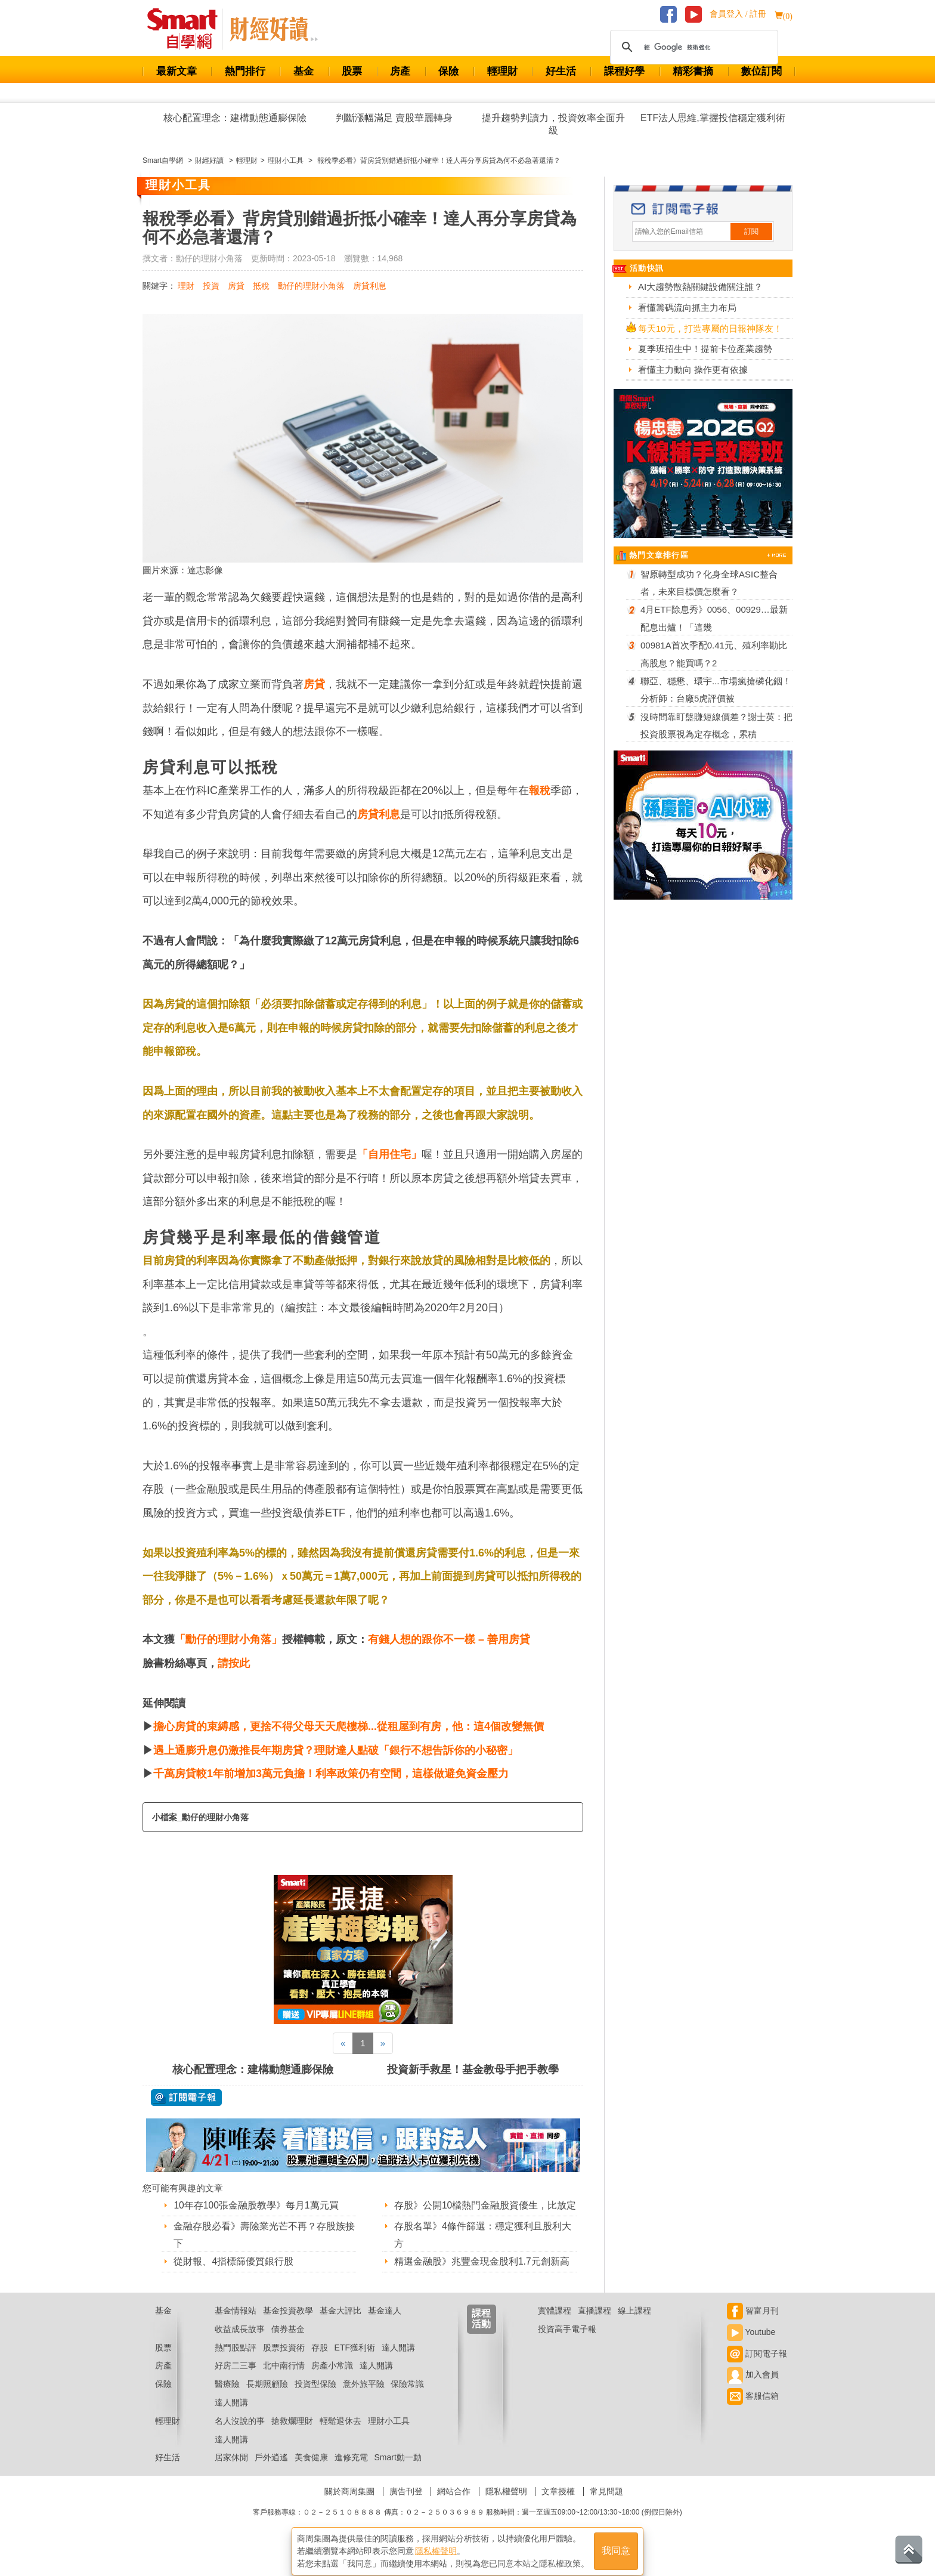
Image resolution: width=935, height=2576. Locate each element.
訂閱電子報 (757, 2368)
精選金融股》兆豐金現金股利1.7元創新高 (481, 2277)
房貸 (236, 286)
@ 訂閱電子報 (186, 2097)
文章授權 (558, 2506)
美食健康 (311, 2472)
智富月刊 (753, 2325)
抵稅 (261, 286)
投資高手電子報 (567, 2344)
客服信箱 (753, 2411)
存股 (319, 2362)
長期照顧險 (267, 2399)
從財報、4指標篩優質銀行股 (233, 2261)
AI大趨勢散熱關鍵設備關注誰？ (700, 287)
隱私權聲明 (506, 2506)
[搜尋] (692, 47)
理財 (186, 286)
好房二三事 (235, 2381)
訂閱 (751, 231)
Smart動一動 (397, 2472)
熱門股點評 (235, 2362)
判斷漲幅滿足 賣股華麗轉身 (394, 118)
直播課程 (594, 2325)
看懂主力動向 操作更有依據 (693, 370)
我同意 (616, 2547)
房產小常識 (332, 2381)
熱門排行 (245, 71)
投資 (211, 286)
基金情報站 (235, 2325)
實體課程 (554, 2325)
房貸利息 (369, 286)
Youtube (751, 2347)
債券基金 (288, 2344)
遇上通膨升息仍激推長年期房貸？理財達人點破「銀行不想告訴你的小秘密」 (335, 1750)
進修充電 (351, 2472)
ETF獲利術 (355, 2362)
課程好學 (624, 71)
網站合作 (453, 2506)
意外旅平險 (364, 2399)
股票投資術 (284, 2362)
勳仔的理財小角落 (311, 286)
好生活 (561, 71)
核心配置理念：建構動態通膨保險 (234, 118)
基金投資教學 (288, 2325)
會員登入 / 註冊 (738, 14)
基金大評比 (340, 2325)
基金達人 (384, 2325)
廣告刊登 (406, 2506)
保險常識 (407, 2399)
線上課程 (634, 2325)
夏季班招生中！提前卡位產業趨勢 (705, 349)
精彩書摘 (693, 71)
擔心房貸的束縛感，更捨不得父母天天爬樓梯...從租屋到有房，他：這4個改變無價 (348, 1726)
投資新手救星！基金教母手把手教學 (473, 2069)
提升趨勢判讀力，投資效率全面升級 (553, 124)
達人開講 (398, 2362)
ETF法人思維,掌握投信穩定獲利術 (712, 118)
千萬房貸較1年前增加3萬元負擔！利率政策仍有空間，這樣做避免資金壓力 (331, 1774)
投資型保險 (315, 2399)
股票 (352, 71)
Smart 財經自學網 (187, 29)
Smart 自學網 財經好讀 (273, 29)
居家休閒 (231, 2472)
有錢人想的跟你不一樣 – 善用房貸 (449, 1639)
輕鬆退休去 (340, 2436)
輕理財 (502, 71)
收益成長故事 (240, 2344)
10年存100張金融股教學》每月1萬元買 (256, 2205)
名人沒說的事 (240, 2436)
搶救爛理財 (292, 2436)
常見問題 (606, 2506)
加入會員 (753, 2390)
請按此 (234, 1663)
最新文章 (176, 71)
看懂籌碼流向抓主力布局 (687, 307)
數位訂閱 (761, 71)
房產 (400, 71)
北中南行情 (284, 2381)
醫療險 (227, 2399)
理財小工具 (389, 2436)
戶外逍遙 (271, 2472)
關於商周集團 (349, 2506)
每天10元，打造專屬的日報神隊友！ (710, 328)
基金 (303, 71)
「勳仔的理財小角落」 (228, 1639)
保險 (448, 71)
